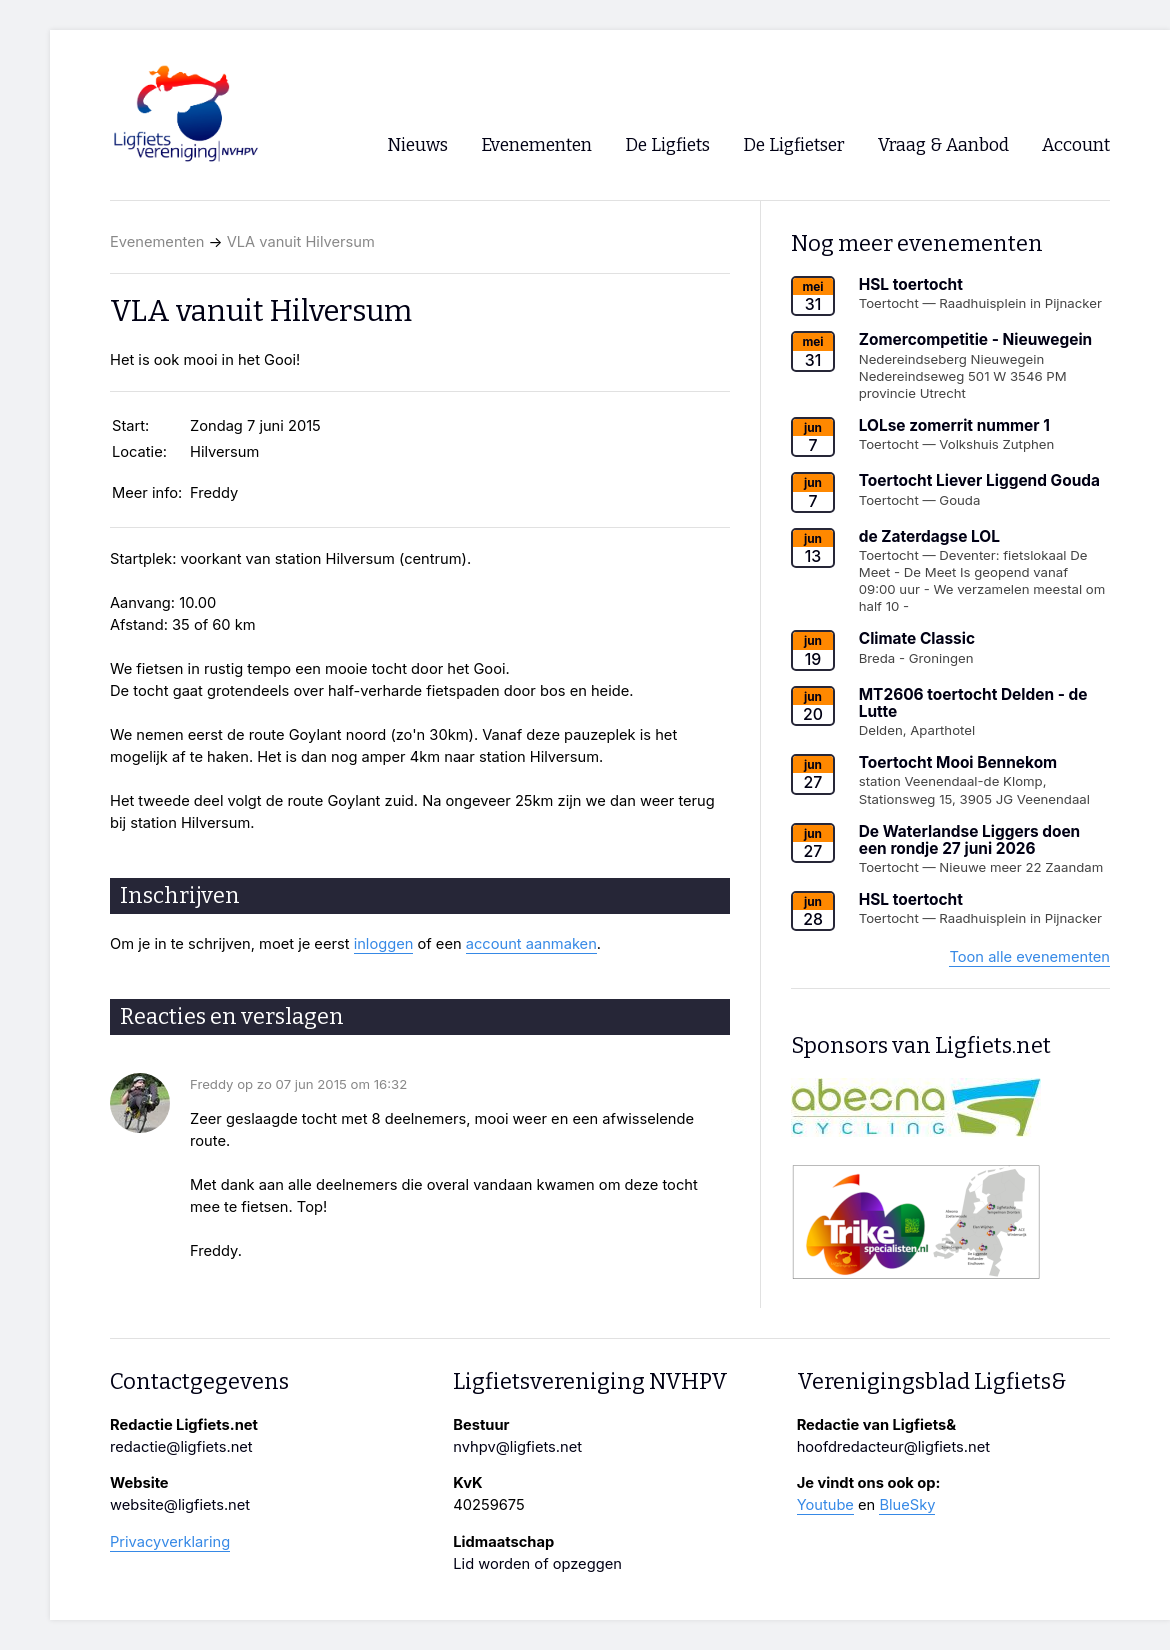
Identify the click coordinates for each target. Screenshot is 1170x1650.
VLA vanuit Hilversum (301, 242)
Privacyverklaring (170, 1542)
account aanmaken (531, 944)
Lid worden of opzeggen (537, 1564)
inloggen (384, 944)
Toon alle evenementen (1029, 957)
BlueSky (907, 1505)
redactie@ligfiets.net (181, 1447)
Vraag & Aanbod (943, 145)
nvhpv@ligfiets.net (517, 1447)
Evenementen (157, 242)
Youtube (825, 1505)
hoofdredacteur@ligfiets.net (893, 1447)
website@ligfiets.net (180, 1505)
